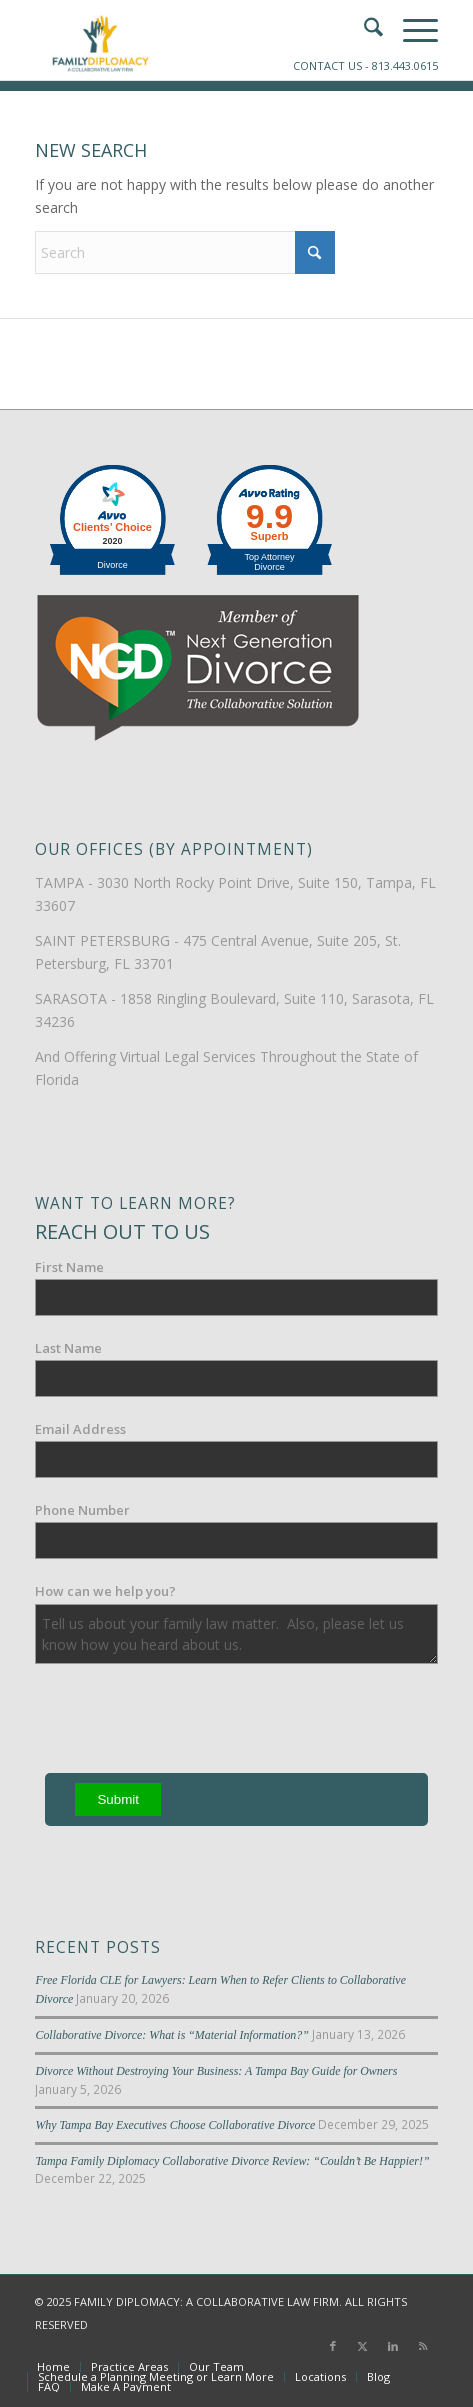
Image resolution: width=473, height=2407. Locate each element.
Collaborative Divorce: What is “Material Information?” (171, 2035)
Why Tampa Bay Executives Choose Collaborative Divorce (175, 2125)
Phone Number (82, 1510)
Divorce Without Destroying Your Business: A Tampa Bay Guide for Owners (216, 2071)
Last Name (68, 1348)
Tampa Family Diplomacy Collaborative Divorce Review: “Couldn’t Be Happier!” (232, 2161)
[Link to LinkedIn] (393, 2346)
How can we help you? (105, 1591)
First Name (69, 1267)
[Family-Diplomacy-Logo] (196, 40)
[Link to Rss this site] (423, 2346)
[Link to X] (363, 2346)
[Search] (185, 252)
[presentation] (187, 1723)
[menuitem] (53, 2367)
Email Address (80, 1429)
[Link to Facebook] (333, 2346)
